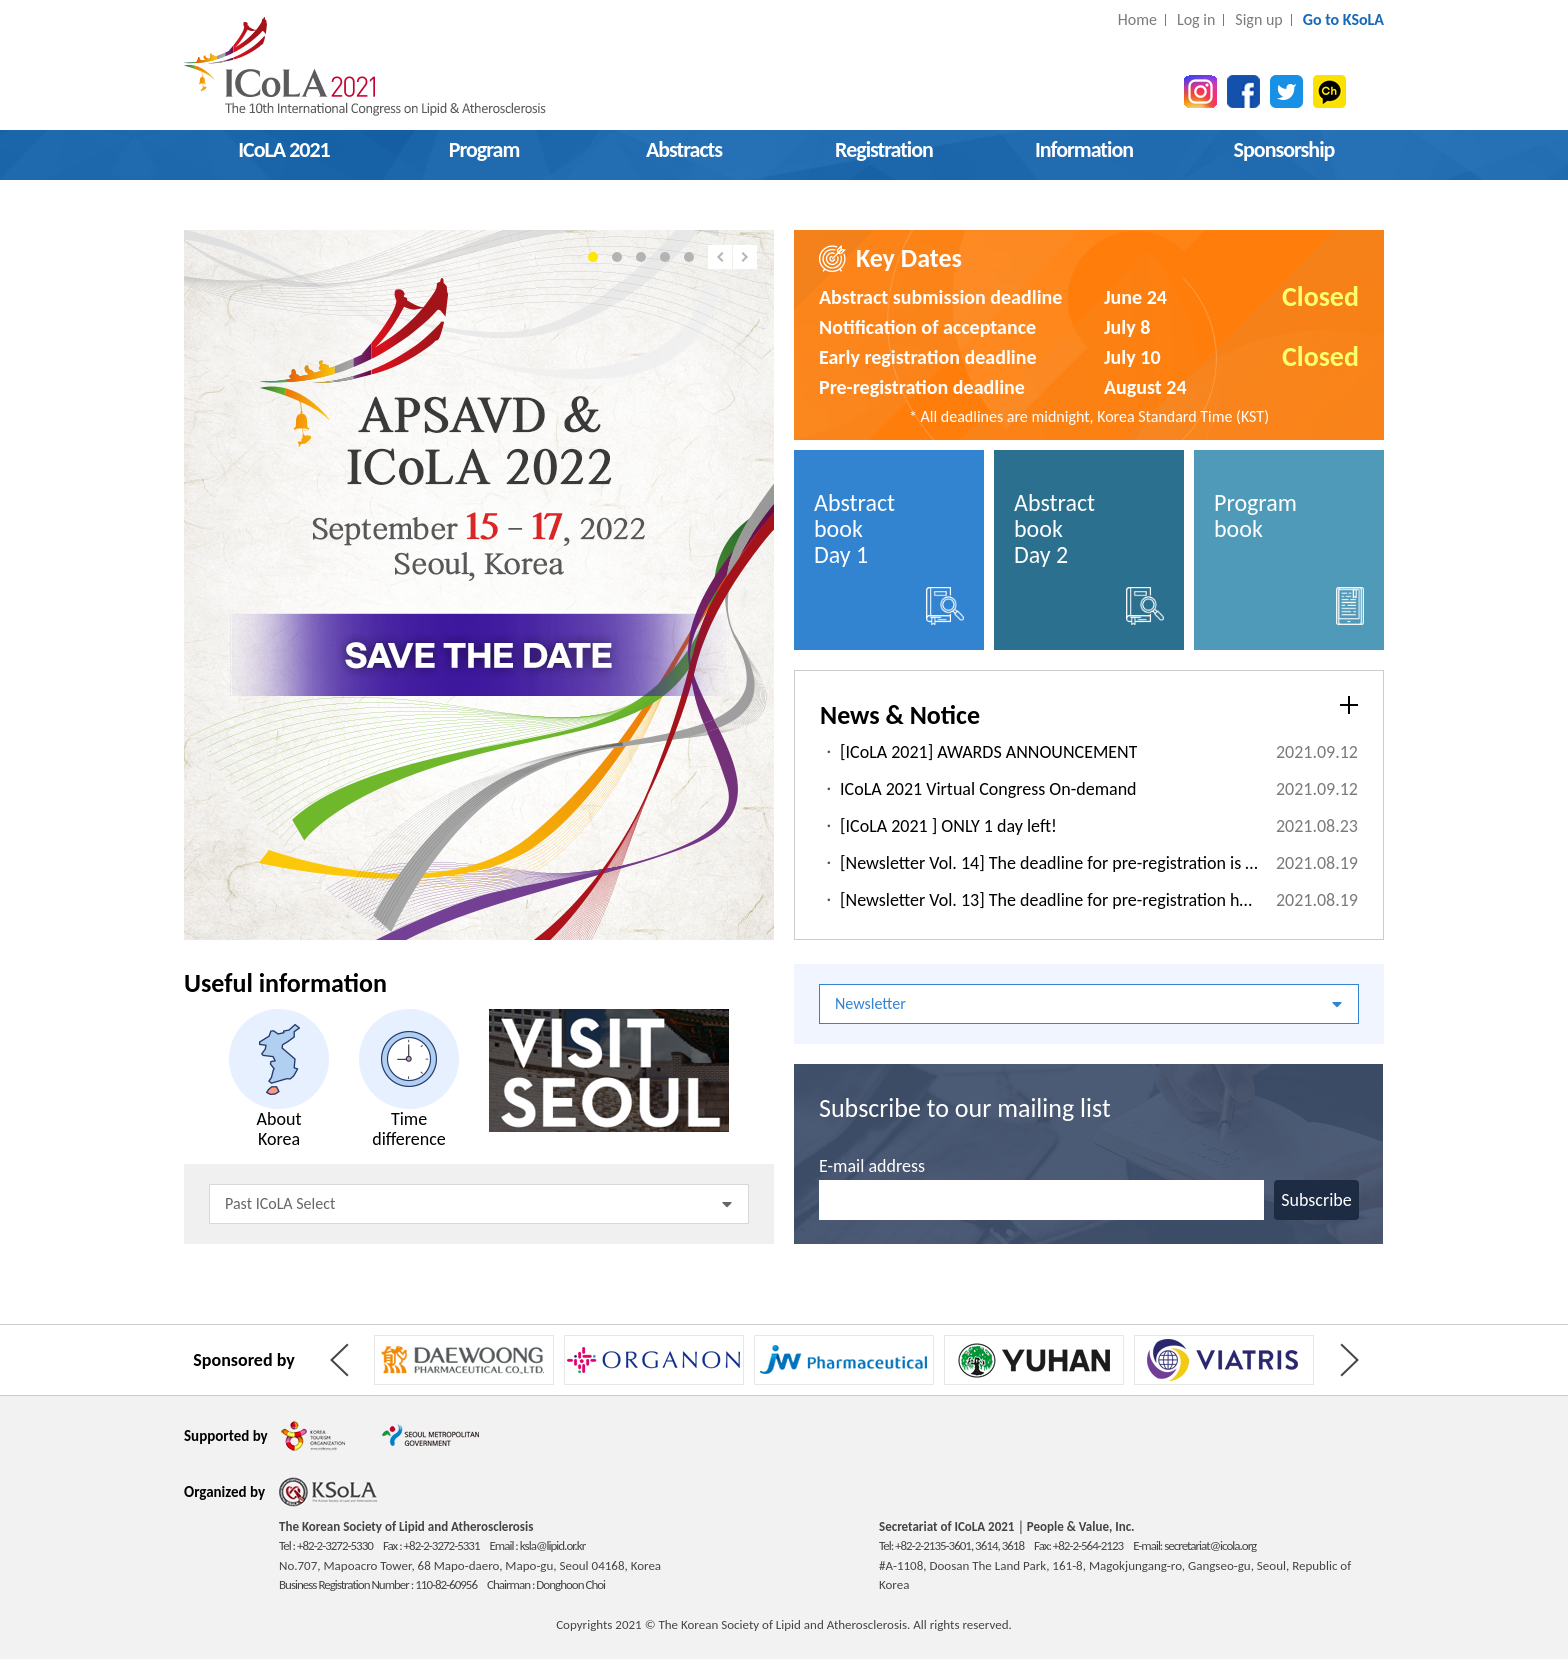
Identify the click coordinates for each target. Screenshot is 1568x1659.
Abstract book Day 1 (889, 556)
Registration (884, 149)
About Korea (279, 1079)
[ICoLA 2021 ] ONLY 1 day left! (948, 826)
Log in (1196, 19)
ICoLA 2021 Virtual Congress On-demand (988, 789)
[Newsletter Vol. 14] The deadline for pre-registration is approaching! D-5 (1050, 863)
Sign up (1258, 19)
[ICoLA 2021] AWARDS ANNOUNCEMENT (988, 752)
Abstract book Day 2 (1089, 556)
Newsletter (1088, 1003)
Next (745, 257)
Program (484, 149)
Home (1137, 19)
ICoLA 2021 (284, 149)
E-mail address (872, 1166)
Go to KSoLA (1343, 19)
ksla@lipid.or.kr (552, 1545)
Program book (1289, 556)
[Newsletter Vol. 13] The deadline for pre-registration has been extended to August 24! (1050, 900)
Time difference (409, 1079)
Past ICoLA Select (478, 1203)
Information (1084, 149)
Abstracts (684, 149)
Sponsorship (1284, 149)
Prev (720, 257)
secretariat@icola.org (1210, 1545)
